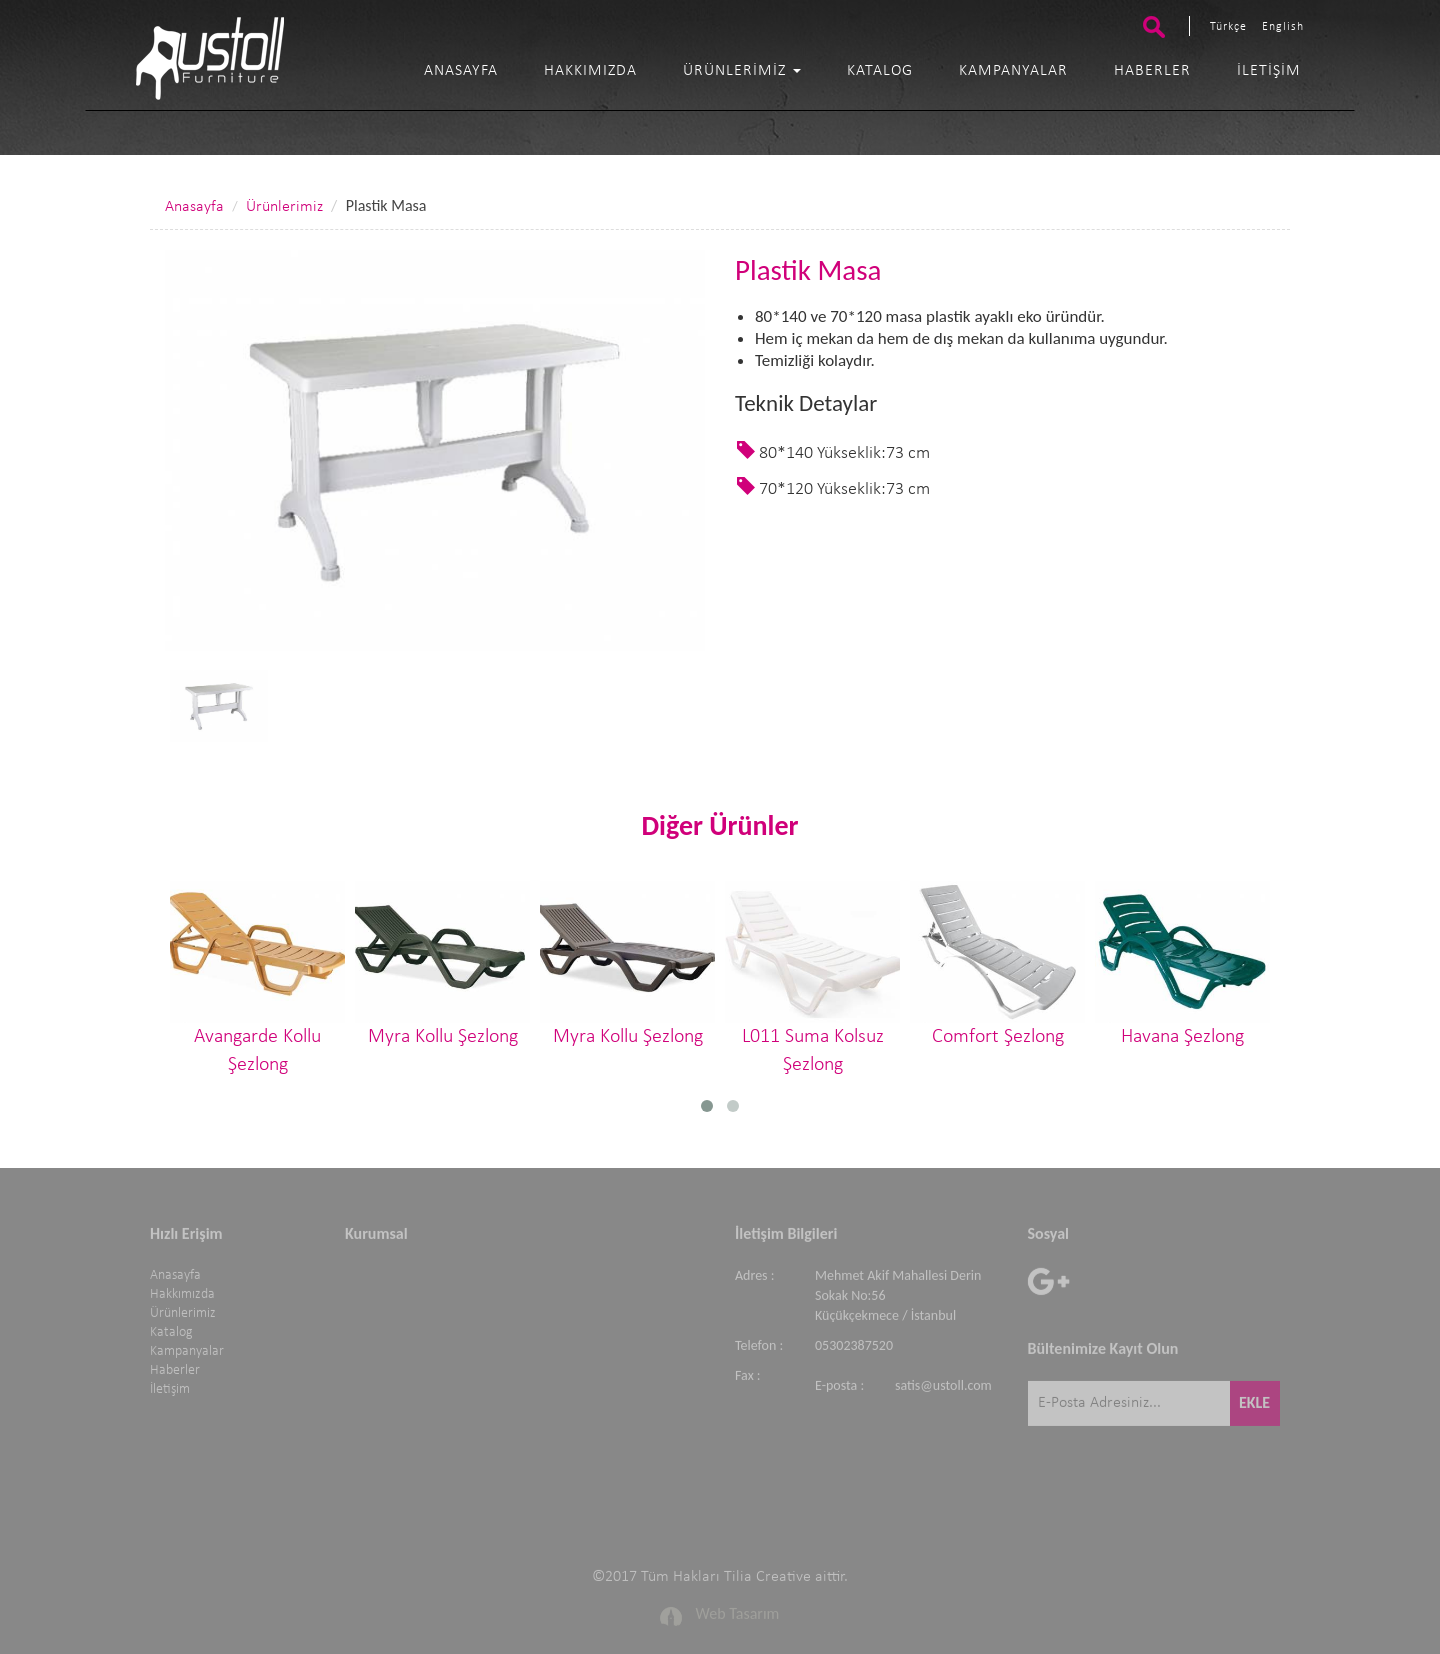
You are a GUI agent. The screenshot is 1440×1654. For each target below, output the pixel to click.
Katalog (880, 71)
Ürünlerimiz (742, 71)
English (1283, 27)
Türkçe (1228, 27)
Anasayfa (461, 71)
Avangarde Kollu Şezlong (257, 978)
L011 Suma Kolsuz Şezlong (812, 978)
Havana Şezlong (1182, 963)
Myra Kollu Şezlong (442, 963)
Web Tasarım (738, 1608)
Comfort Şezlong (997, 963)
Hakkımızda (590, 71)
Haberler (1152, 71)
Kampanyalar (1013, 71)
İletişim (1269, 71)
